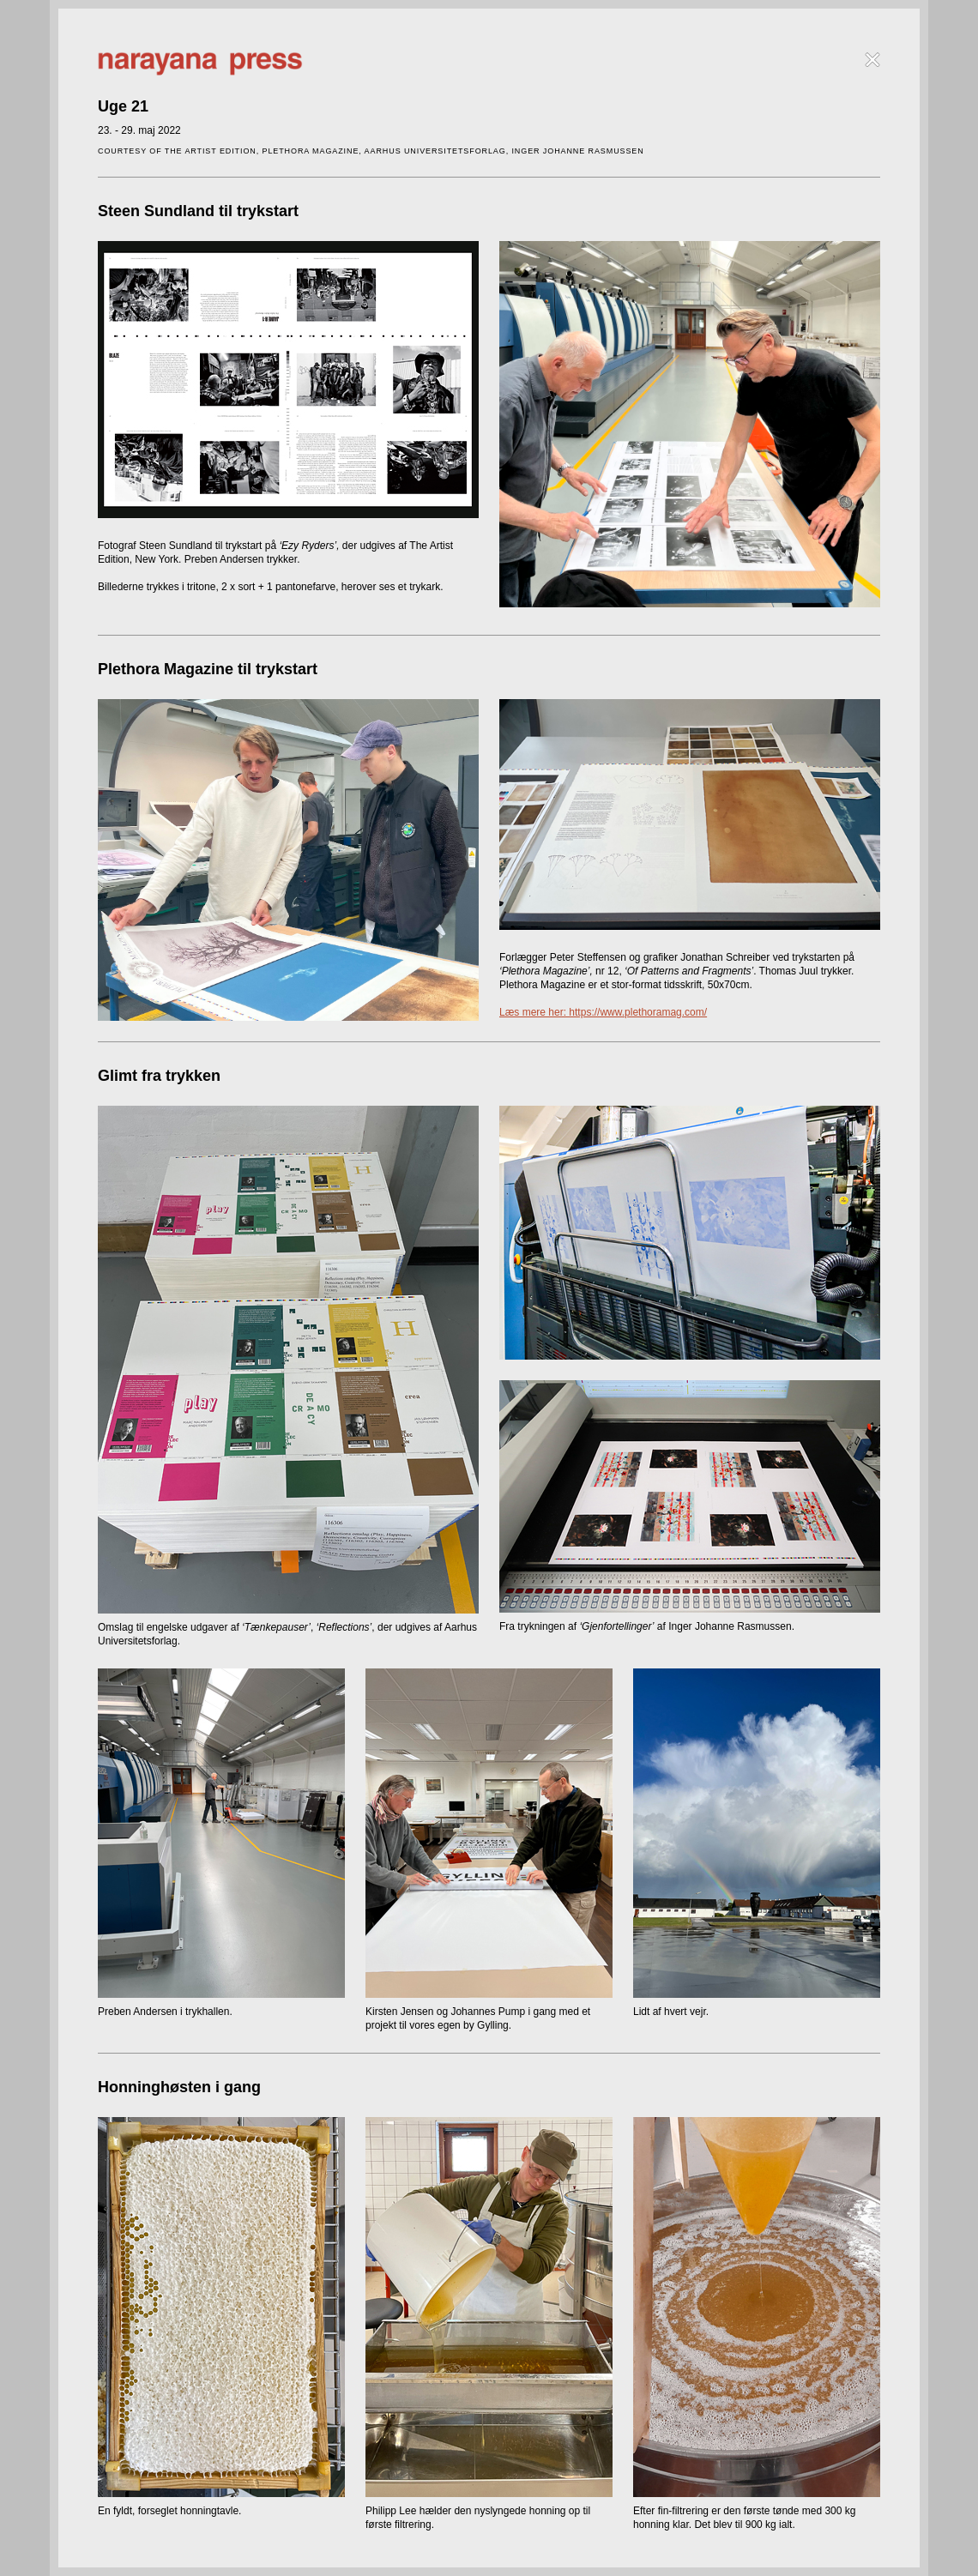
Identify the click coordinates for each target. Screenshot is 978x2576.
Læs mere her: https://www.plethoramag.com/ (603, 1012)
